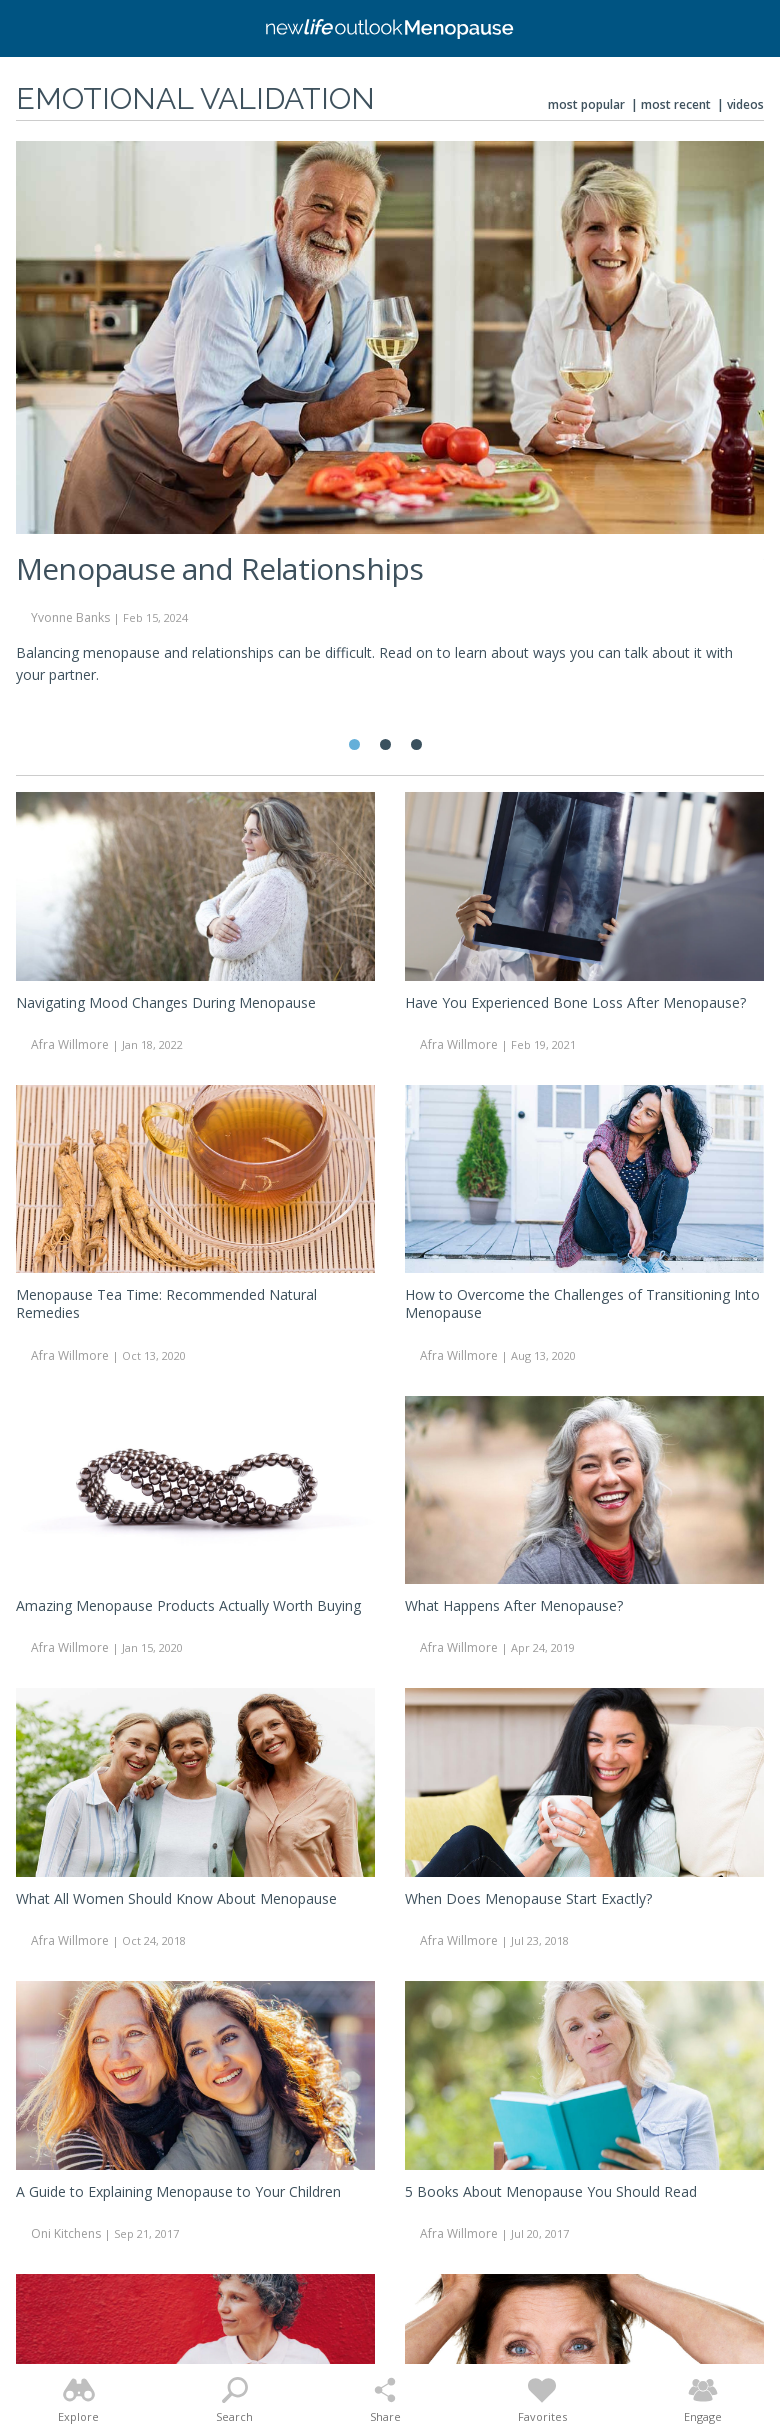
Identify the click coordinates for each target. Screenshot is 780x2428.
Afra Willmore (70, 1044)
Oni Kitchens (66, 2233)
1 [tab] (354, 744)
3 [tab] (416, 744)
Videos (745, 104)
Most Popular (586, 104)
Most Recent (676, 104)
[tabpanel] (390, 421)
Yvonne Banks (70, 617)
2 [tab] (385, 744)
